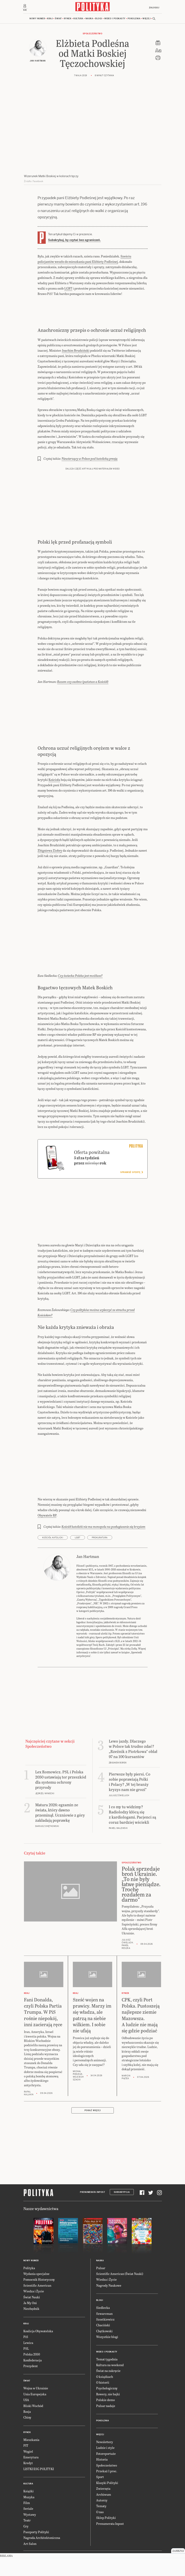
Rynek (69, 20)
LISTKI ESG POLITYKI (39, 2371)
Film (26, 2405)
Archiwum (103, 2397)
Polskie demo (104, 2302)
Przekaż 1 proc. (106, 2373)
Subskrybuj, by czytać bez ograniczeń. (73, 234)
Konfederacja (31, 2263)
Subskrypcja (122, 2095)
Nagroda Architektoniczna (40, 2440)
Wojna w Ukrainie (34, 2291)
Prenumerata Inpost (94, 2095)
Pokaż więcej (92, 2013)
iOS (25, 2524)
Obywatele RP (129, 1439)
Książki (28, 2394)
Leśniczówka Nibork (130, 2547)
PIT (25, 2348)
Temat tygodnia (106, 2262)
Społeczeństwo (92, 35)
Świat (60, 20)
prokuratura (97, 1462)
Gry (25, 2428)
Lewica (28, 2245)
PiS (25, 2239)
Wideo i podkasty (113, 20)
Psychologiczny (106, 2291)
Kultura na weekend (109, 2267)
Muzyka (28, 2399)
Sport (99, 2379)
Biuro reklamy (31, 2468)
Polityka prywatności (108, 2475)
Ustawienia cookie (105, 2496)
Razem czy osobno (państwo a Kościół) (81, 655)
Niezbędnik (30, 2211)
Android (33, 2524)
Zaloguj (153, 8)
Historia (101, 2362)
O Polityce (29, 2489)
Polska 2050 (31, 2257)
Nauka (89, 20)
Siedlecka (102, 2210)
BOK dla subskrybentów (37, 2482)
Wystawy (29, 2417)
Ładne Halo (98, 2552)
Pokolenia (131, 20)
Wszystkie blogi (106, 2239)
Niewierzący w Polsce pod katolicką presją (88, 442)
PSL (26, 2251)
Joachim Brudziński (50, 345)
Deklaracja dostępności (109, 2482)
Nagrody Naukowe (108, 2188)
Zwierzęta (102, 2391)
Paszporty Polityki (35, 2434)
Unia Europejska (34, 2297)
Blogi (98, 20)
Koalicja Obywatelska (37, 2233)
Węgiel (27, 2354)
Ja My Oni (30, 2205)
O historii (102, 2285)
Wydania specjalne (35, 2176)
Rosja (26, 2314)
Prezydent (29, 2268)
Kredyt (27, 2365)
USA (26, 2302)
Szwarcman (103, 2216)
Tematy (101, 2408)
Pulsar (100, 2170)
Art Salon (29, 2446)
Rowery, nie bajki (107, 2297)
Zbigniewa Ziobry (101, 807)
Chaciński (102, 2228)
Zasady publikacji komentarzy (112, 2468)
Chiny (27, 2320)
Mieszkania (30, 2342)
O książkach (104, 2279)
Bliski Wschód (32, 2308)
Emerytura (30, 2360)
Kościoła (131, 741)
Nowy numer (40, 20)
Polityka (28, 2170)
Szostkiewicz (104, 2222)
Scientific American (36, 2188)
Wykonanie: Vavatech (129, 2552)
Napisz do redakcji (34, 2475)
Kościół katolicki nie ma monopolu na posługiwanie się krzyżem (101, 1451)
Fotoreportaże (105, 2356)
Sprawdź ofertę (132, 1123)
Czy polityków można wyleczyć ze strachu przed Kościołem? (107, 1255)
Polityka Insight (80, 2547)
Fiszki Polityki (103, 2524)
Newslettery (103, 2344)
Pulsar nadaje (104, 2308)
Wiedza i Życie (33, 2194)
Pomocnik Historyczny (37, 2182)
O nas (99, 2414)
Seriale (27, 2411)
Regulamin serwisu (106, 2461)
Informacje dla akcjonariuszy (113, 2489)
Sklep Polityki (105, 2420)
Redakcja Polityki (33, 2461)
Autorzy (101, 2403)
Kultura (79, 20)
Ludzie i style (104, 2350)
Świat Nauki (31, 2200)
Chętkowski (103, 2233)
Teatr (26, 2423)
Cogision (88, 2552)
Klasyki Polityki (106, 2385)
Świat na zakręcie (107, 2273)
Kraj (52, 20)
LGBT (114, 277)
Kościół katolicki (52, 1462)
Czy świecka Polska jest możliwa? (79, 932)
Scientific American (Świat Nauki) (118, 2176)
